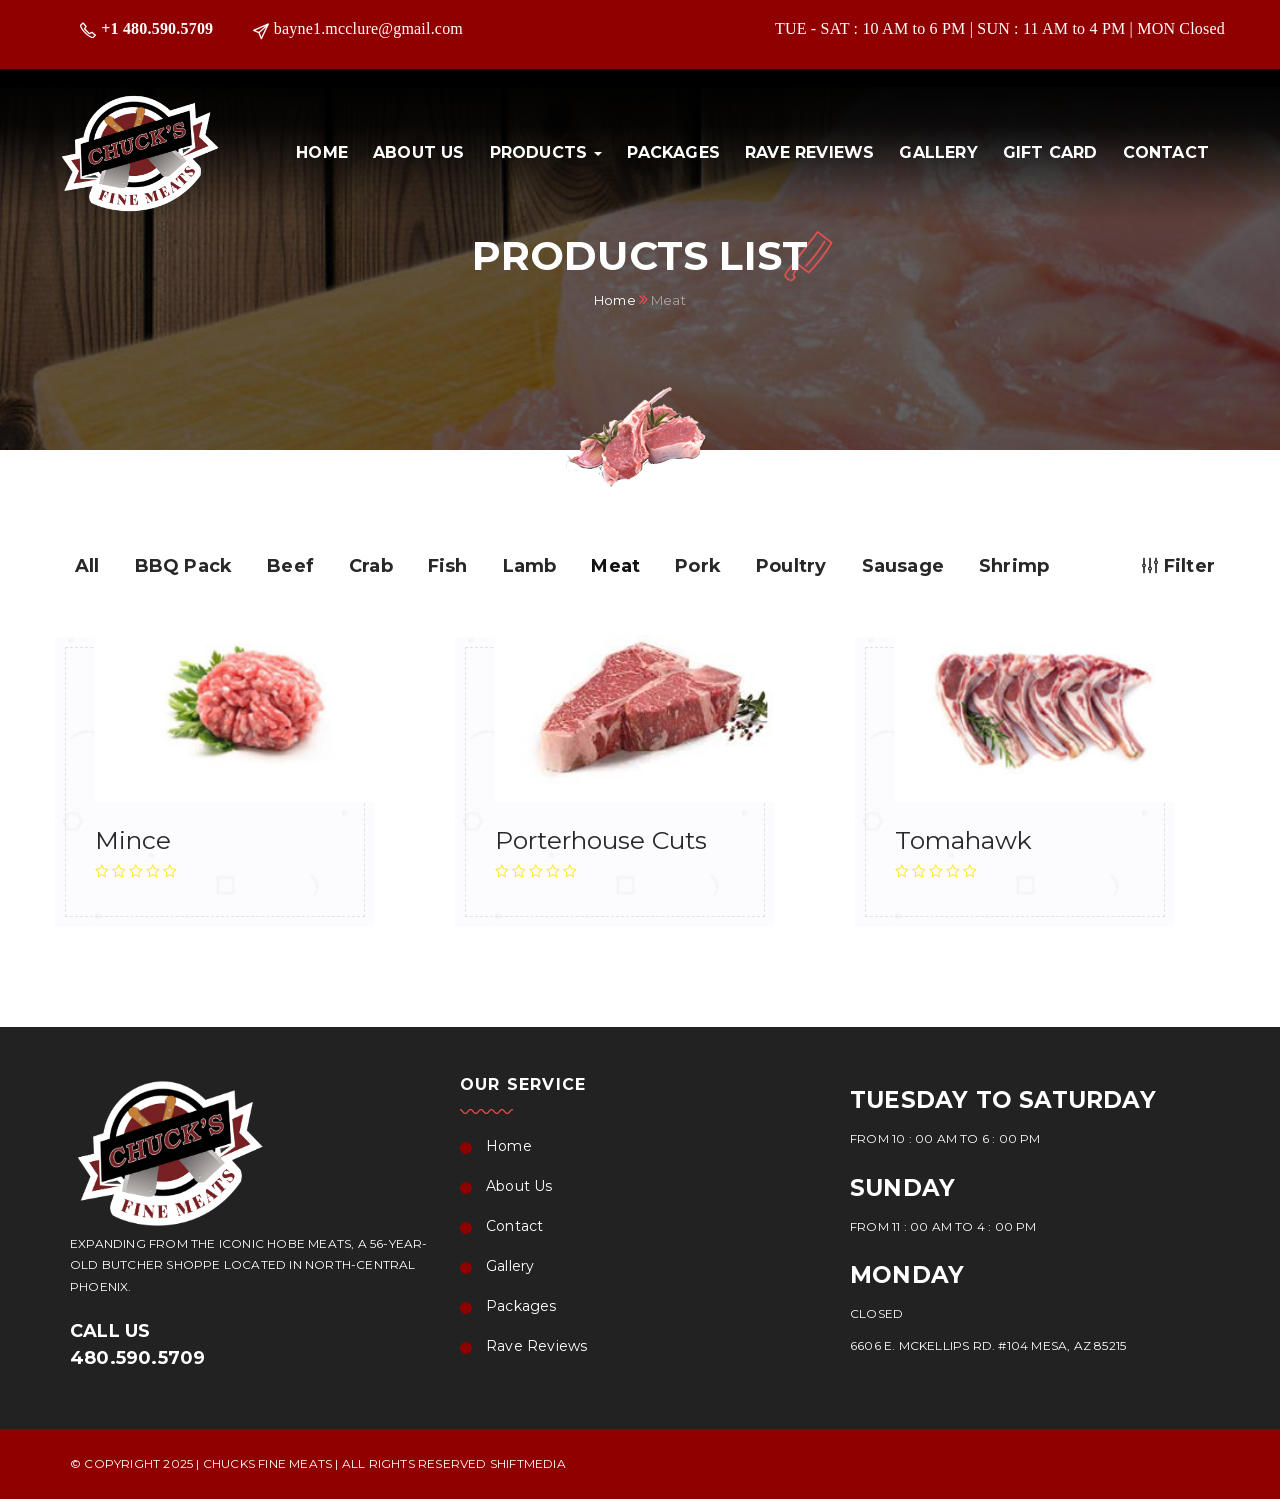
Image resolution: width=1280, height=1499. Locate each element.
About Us (419, 152)
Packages (673, 152)
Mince (133, 840)
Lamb (530, 566)
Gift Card (1050, 152)
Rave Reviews (809, 152)
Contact (1166, 152)
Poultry (791, 566)
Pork (698, 566)
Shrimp (1014, 566)
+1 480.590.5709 (157, 28)
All (87, 566)
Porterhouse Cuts (601, 840)
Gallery (938, 152)
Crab (371, 566)
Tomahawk (963, 840)
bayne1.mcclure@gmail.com (368, 28)
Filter (1178, 566)
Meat (615, 566)
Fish (448, 566)
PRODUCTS (546, 152)
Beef (290, 566)
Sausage (903, 566)
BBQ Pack (184, 566)
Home (322, 152)
